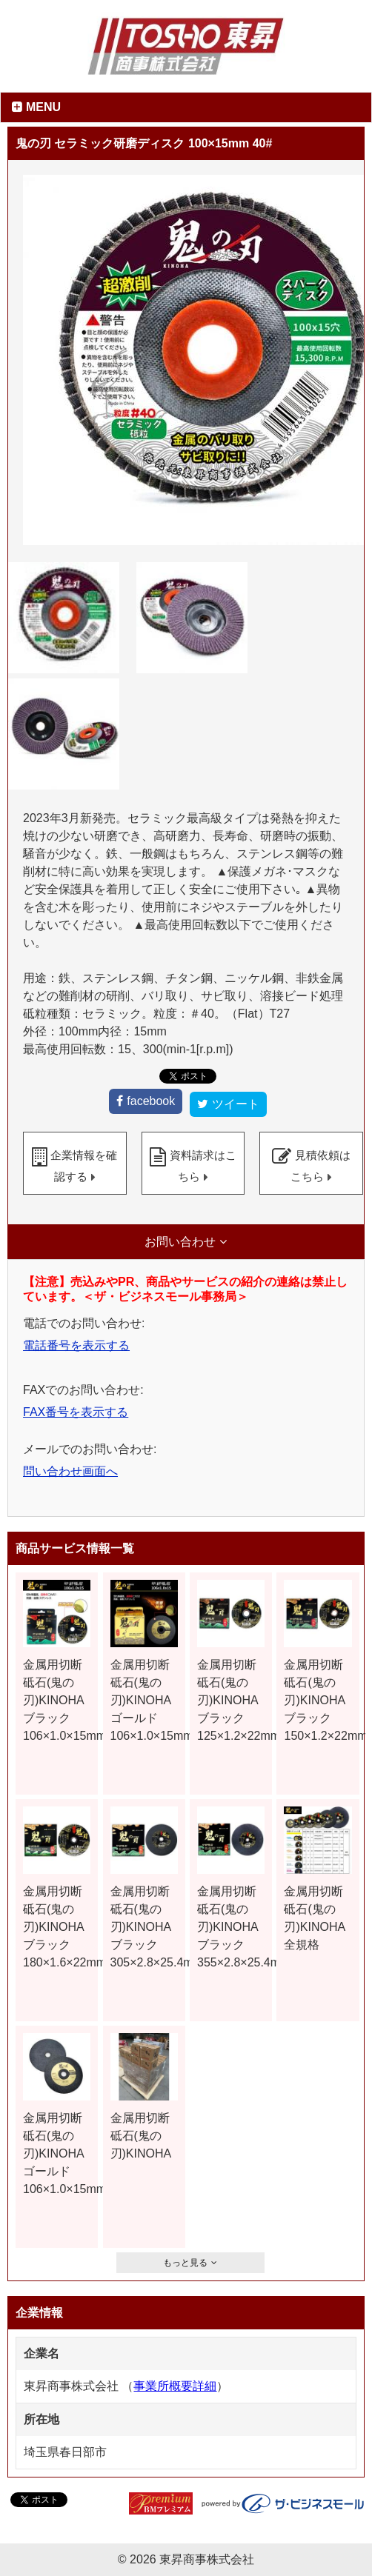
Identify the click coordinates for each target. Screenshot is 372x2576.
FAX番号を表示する (75, 1412)
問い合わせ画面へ (70, 1471)
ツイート (235, 1104)
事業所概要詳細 (174, 2386)
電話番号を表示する (76, 1345)
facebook (151, 1101)
